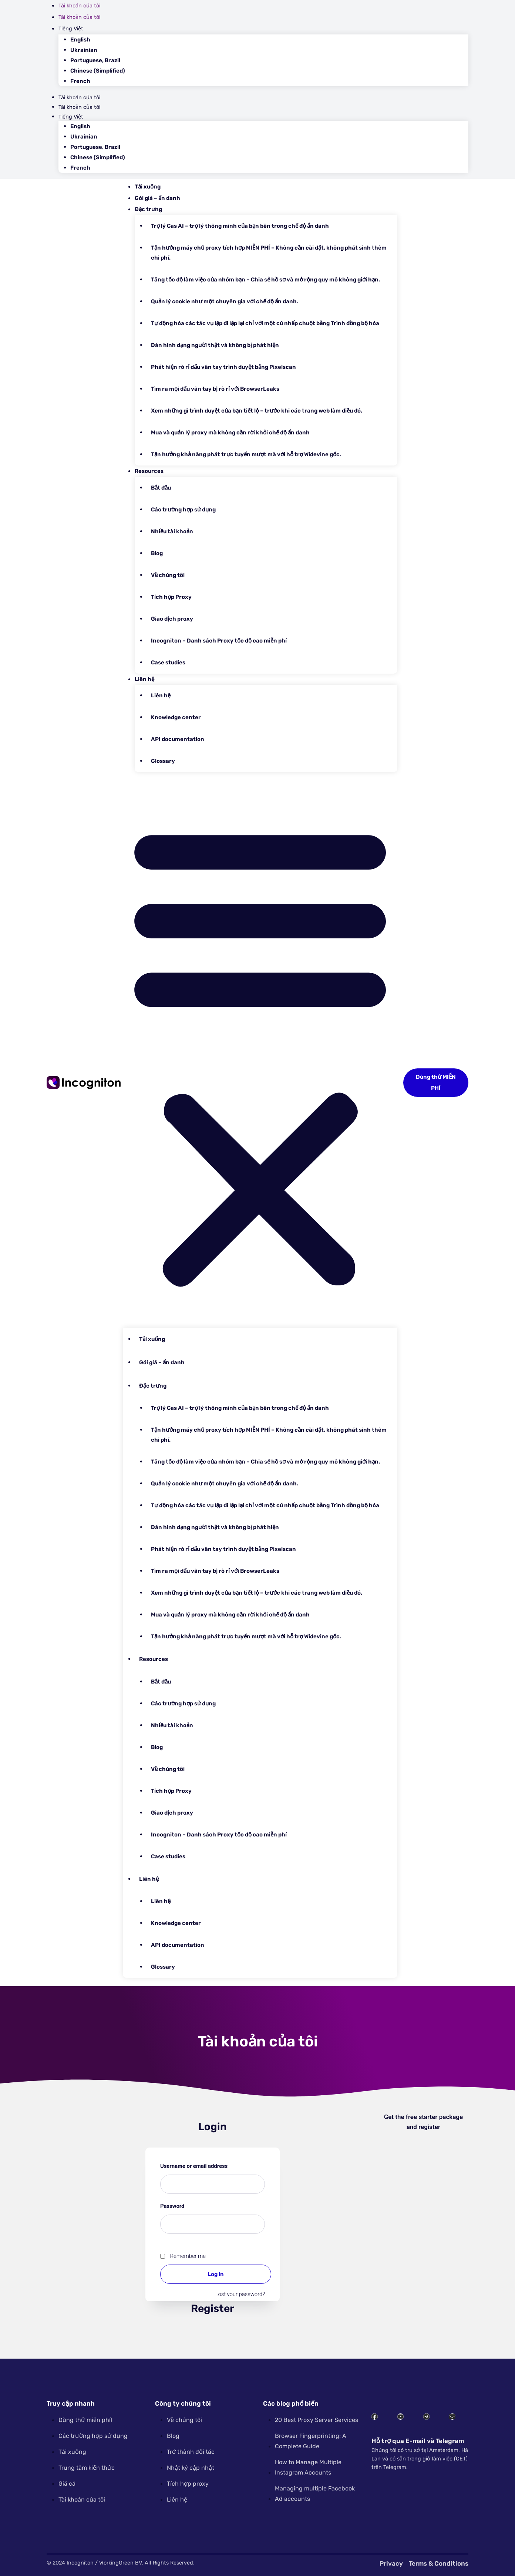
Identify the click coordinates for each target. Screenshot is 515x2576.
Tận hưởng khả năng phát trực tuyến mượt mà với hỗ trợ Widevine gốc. (246, 454)
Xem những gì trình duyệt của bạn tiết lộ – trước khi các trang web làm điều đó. (256, 410)
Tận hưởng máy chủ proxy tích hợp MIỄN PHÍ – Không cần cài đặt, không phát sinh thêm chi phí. (269, 252)
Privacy (391, 2563)
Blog (157, 553)
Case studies (168, 662)
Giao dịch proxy (172, 618)
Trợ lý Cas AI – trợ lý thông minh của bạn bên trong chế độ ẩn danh (240, 226)
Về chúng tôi (168, 575)
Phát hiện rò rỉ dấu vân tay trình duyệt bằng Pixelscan (223, 367)
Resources (149, 471)
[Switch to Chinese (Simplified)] (269, 71)
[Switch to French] (269, 81)
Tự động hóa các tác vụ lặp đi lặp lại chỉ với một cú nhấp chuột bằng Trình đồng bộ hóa (265, 323)
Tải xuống (148, 186)
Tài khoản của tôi (79, 6)
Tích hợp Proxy (171, 597)
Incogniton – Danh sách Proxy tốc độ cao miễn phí (219, 640)
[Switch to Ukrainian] (269, 50)
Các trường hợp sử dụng (183, 509)
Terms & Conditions (438, 2563)
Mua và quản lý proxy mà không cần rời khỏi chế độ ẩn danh (230, 432)
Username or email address (206, 2164)
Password (185, 2204)
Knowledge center (176, 717)
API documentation (177, 739)
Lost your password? (240, 2294)
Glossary (163, 761)
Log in (216, 2274)
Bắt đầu (161, 487)
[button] (260, 1053)
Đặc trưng (148, 209)
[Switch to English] (269, 40)
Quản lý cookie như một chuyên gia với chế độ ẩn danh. (224, 301)
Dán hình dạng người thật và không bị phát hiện (215, 345)
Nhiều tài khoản (172, 531)
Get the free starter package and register (423, 2121)
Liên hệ (144, 679)
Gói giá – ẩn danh (157, 198)
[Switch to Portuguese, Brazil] (269, 61)
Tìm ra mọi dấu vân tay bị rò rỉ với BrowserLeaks (215, 389)
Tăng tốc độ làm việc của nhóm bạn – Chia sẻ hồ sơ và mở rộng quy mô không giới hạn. (265, 279)
